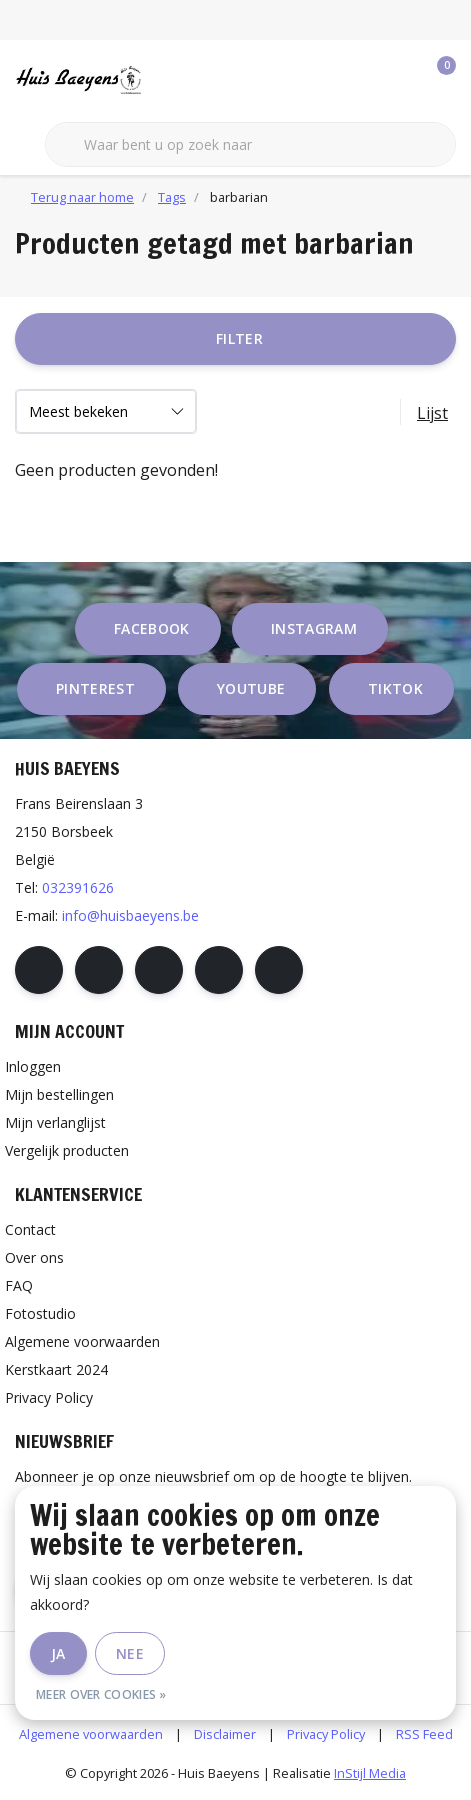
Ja (58, 1653)
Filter (239, 338)
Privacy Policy (326, 1734)
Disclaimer (225, 1734)
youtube (251, 688)
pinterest (95, 688)
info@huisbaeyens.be (130, 915)
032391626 (78, 887)
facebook (152, 628)
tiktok (395, 688)
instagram (314, 628)
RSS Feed (424, 1734)
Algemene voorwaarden (91, 1734)
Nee (130, 1653)
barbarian (239, 197)
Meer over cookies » (101, 1694)
